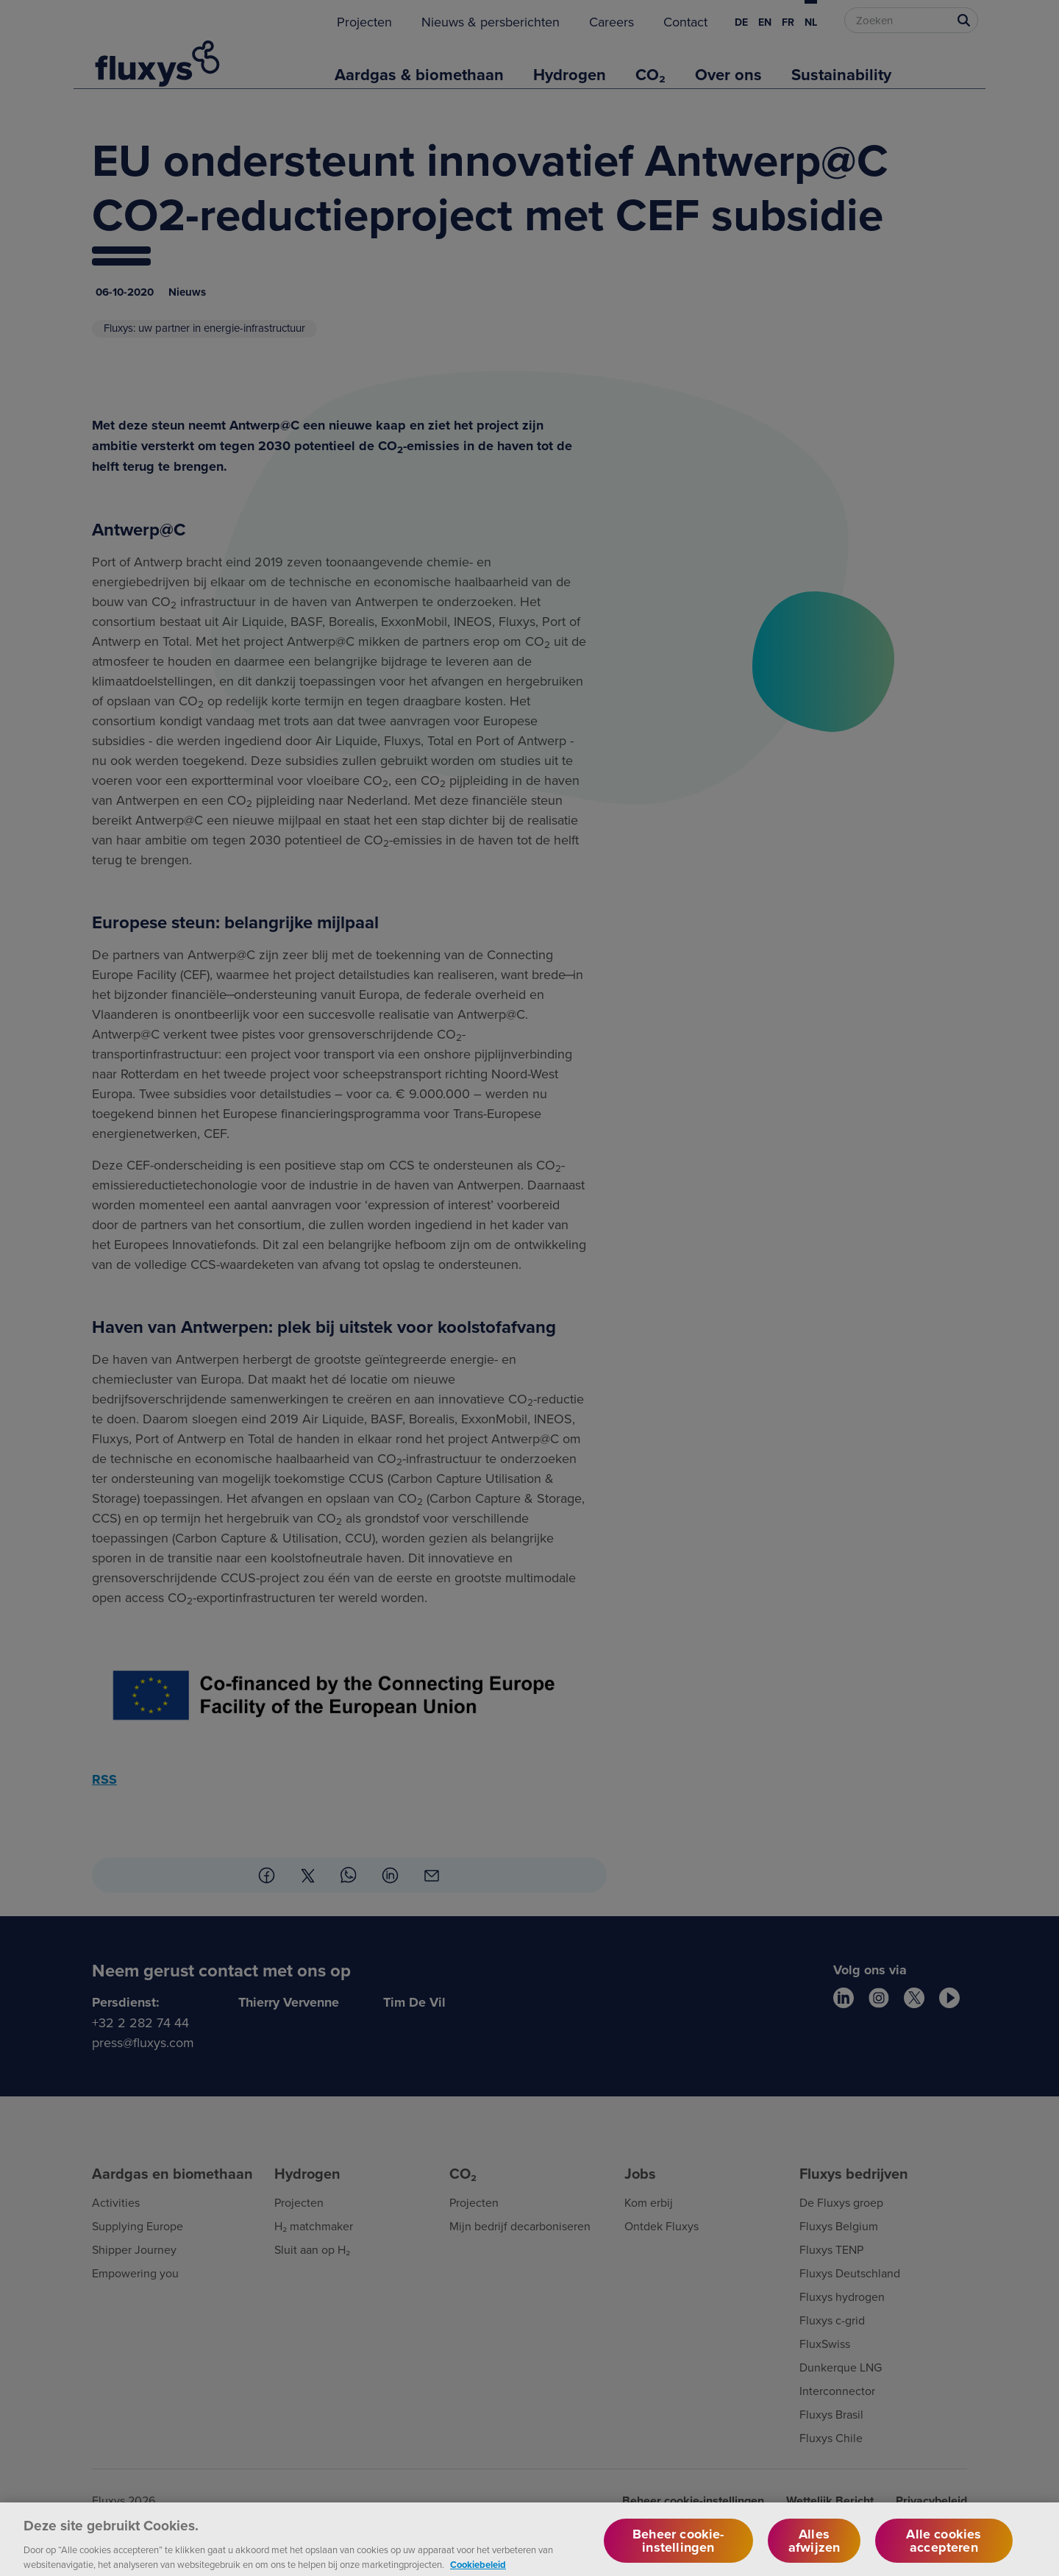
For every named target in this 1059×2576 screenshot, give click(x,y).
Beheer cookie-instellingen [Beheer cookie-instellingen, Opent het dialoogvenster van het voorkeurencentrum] (678, 2550)
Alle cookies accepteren (943, 2550)
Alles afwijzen (814, 2550)
